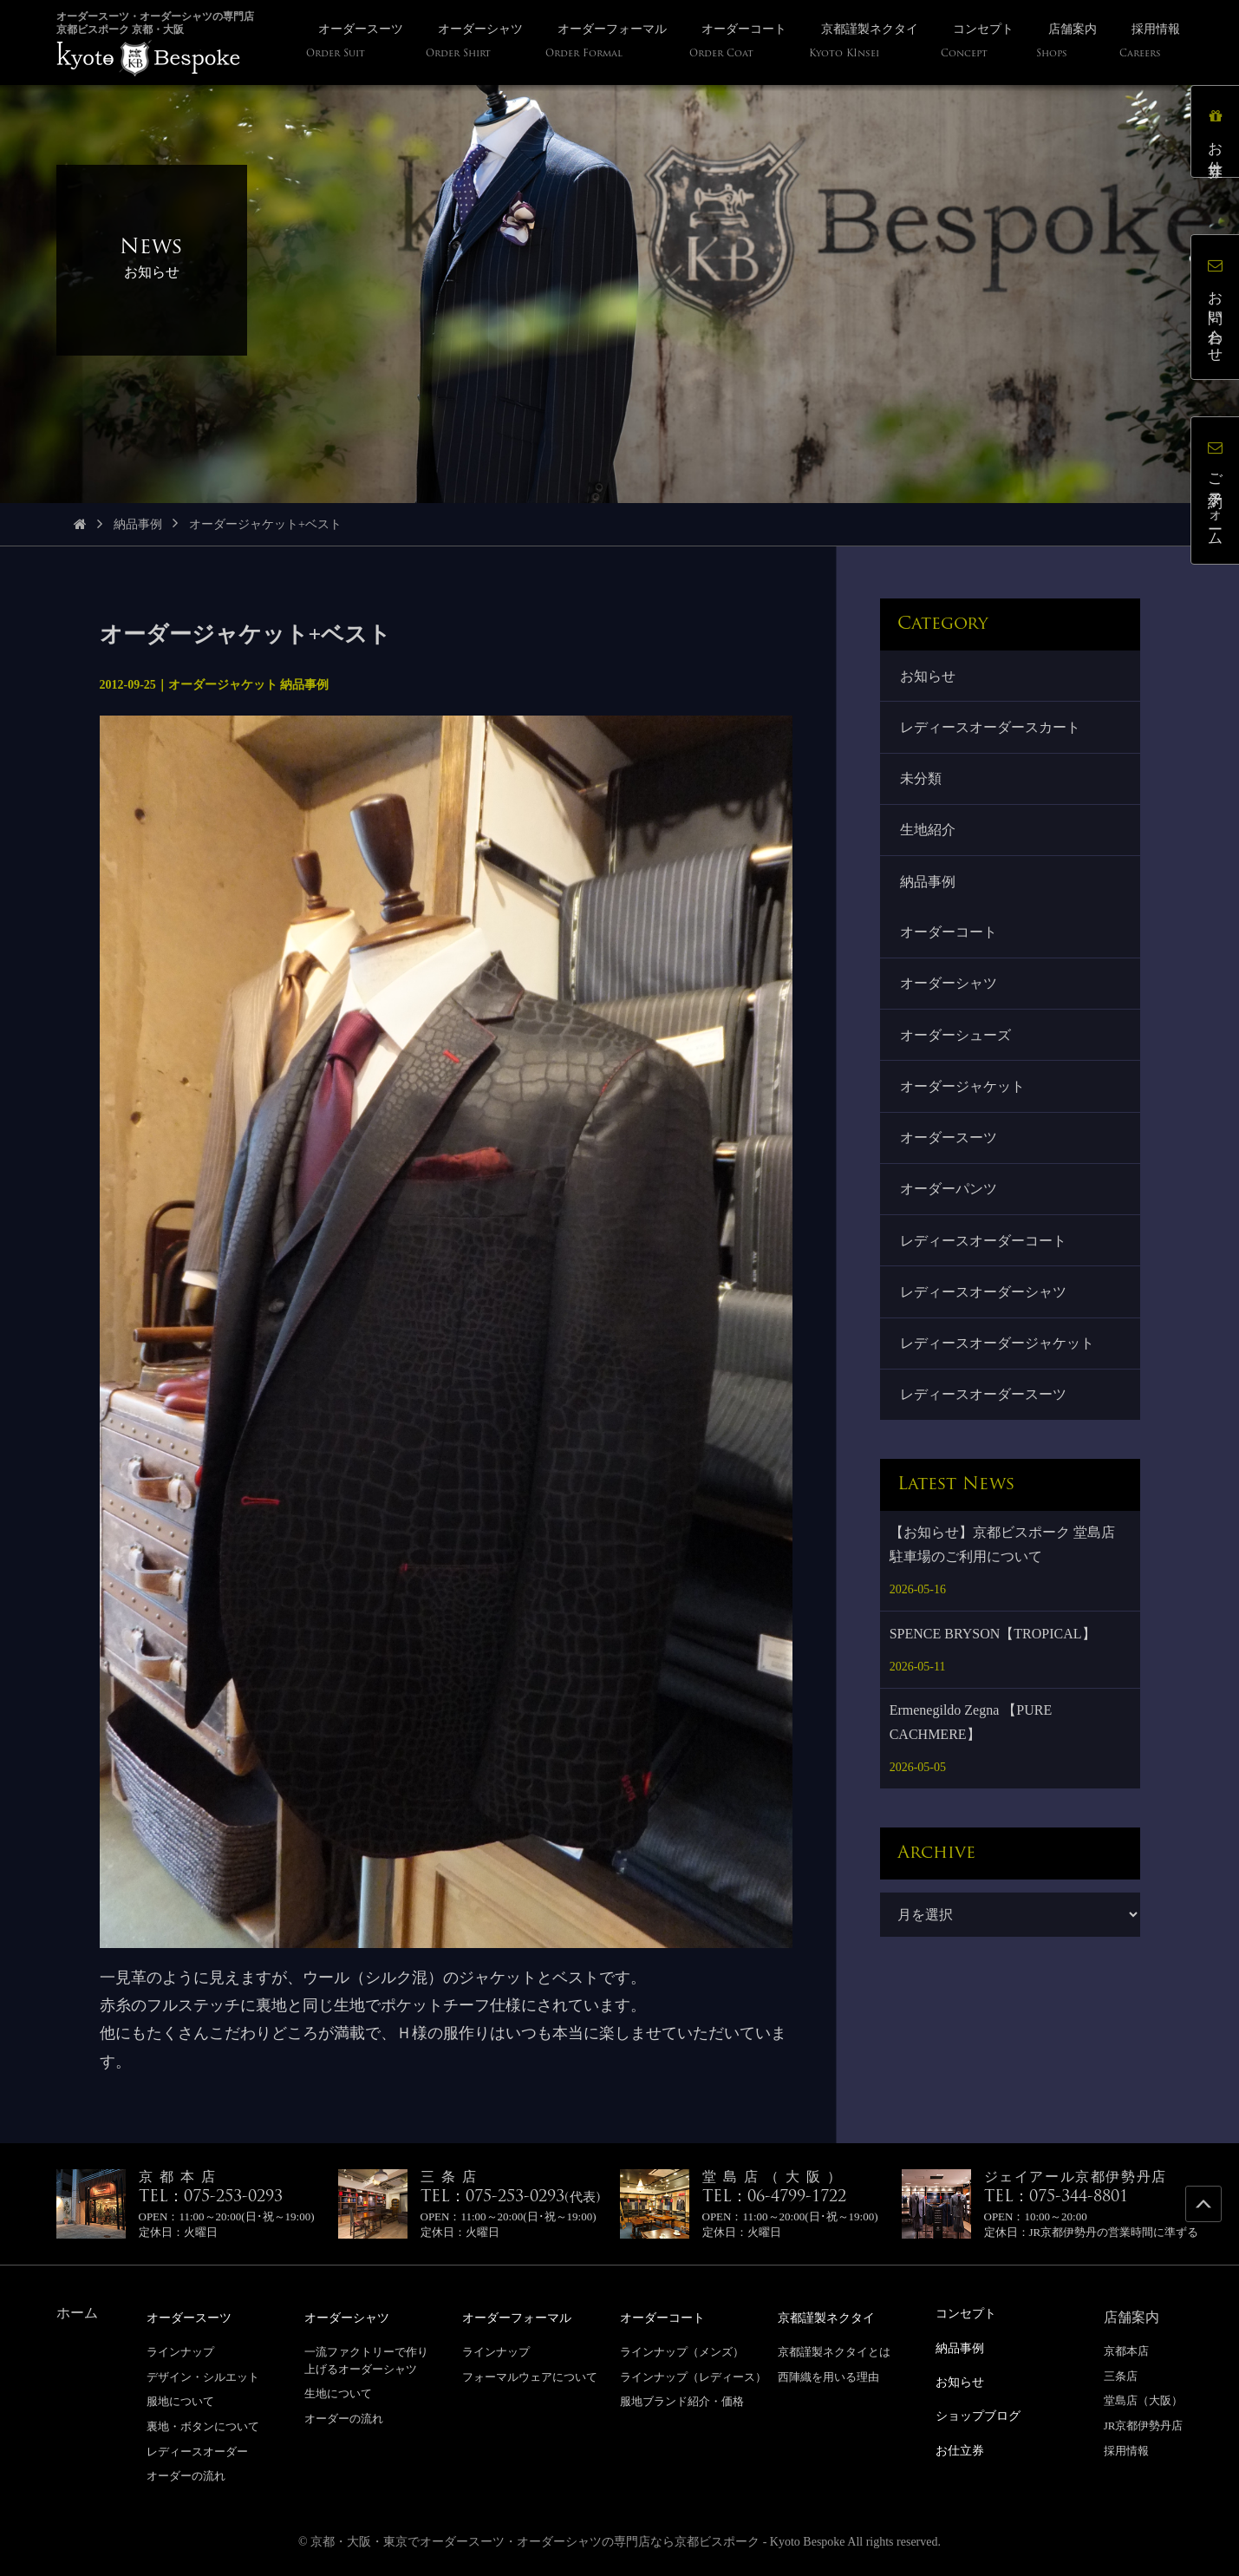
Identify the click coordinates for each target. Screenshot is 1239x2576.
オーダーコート (949, 936)
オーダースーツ (949, 1145)
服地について (180, 2400)
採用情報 (1126, 2450)
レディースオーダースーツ (984, 1406)
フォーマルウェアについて (529, 2376)
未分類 (921, 780)
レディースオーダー (197, 2450)
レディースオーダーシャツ (984, 1301)
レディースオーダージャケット (998, 1353)
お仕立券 (1217, 133)
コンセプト (970, 2312)
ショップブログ (984, 2412)
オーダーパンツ (949, 1197)
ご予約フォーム (1217, 491)
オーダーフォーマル (524, 2317)
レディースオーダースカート (991, 728)
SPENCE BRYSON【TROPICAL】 (993, 1645)
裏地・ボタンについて (203, 2425)
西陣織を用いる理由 (828, 2376)
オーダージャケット (963, 1093)
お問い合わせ (1217, 308)
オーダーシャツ (949, 988)
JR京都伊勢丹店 (1144, 2425)
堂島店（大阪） (1143, 2400)
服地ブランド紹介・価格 (682, 2400)
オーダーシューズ (956, 1040)
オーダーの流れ (186, 2474)
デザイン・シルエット (203, 2376)
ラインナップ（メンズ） (682, 2350)
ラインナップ (180, 2350)
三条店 (1121, 2376)
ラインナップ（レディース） (693, 2376)
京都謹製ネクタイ (833, 2317)
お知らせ (928, 676)
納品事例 (138, 524)
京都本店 (1126, 2350)
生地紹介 (928, 833)
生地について (338, 2392)
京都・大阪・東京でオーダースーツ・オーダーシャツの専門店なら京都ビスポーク (535, 2540)
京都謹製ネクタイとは (834, 2350)
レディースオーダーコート (984, 1249)
